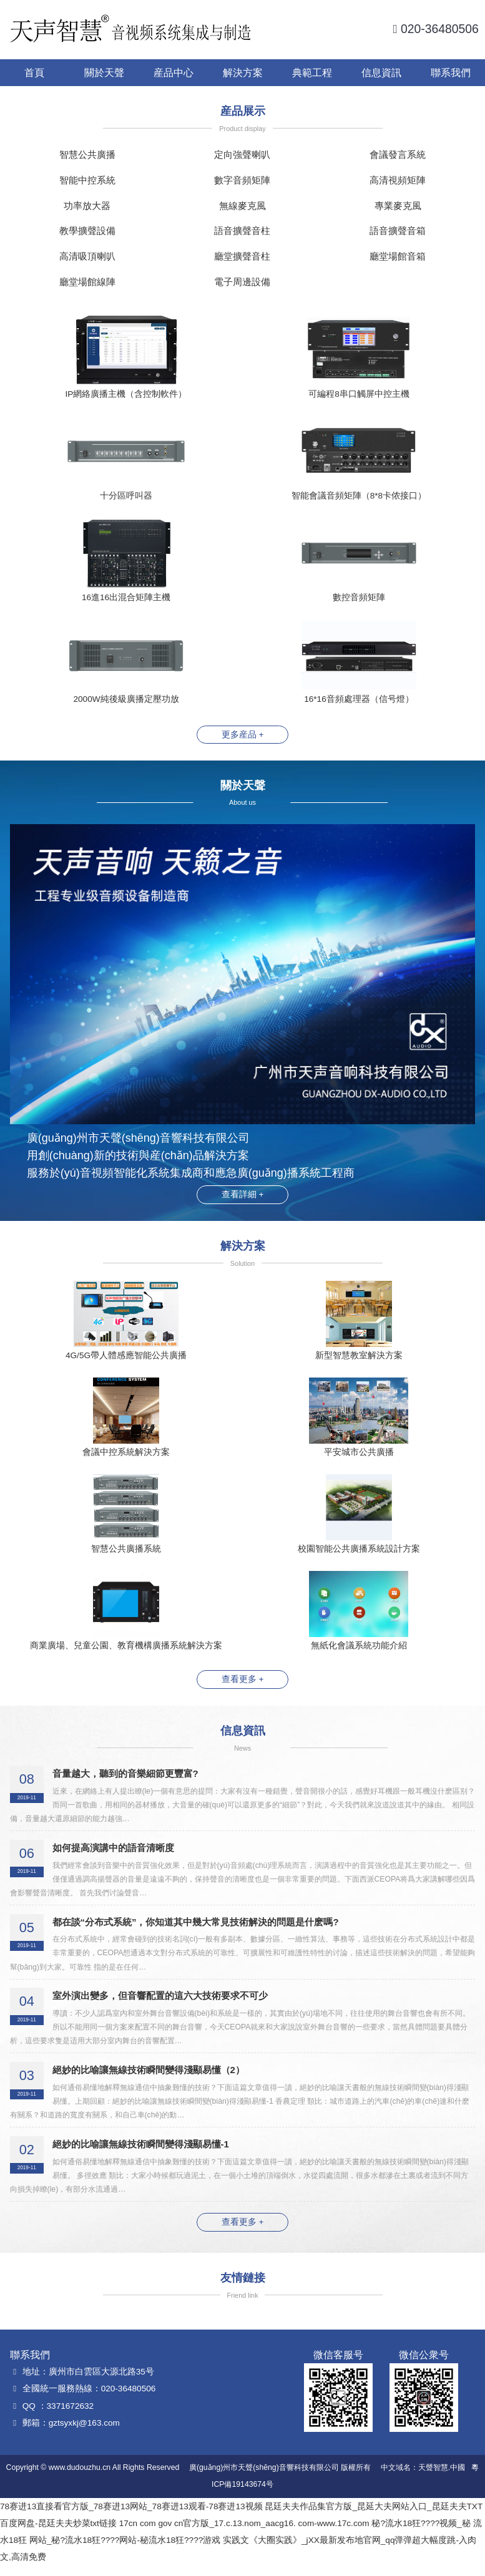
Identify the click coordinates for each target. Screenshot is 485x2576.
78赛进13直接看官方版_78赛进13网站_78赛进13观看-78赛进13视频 (131, 2516)
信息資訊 (381, 72)
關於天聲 (104, 72)
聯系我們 (451, 72)
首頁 (34, 72)
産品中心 (174, 72)
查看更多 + (243, 1689)
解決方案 (243, 72)
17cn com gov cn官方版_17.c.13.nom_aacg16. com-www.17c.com (244, 2533)
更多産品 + (243, 734)
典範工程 (312, 72)
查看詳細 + (243, 1195)
